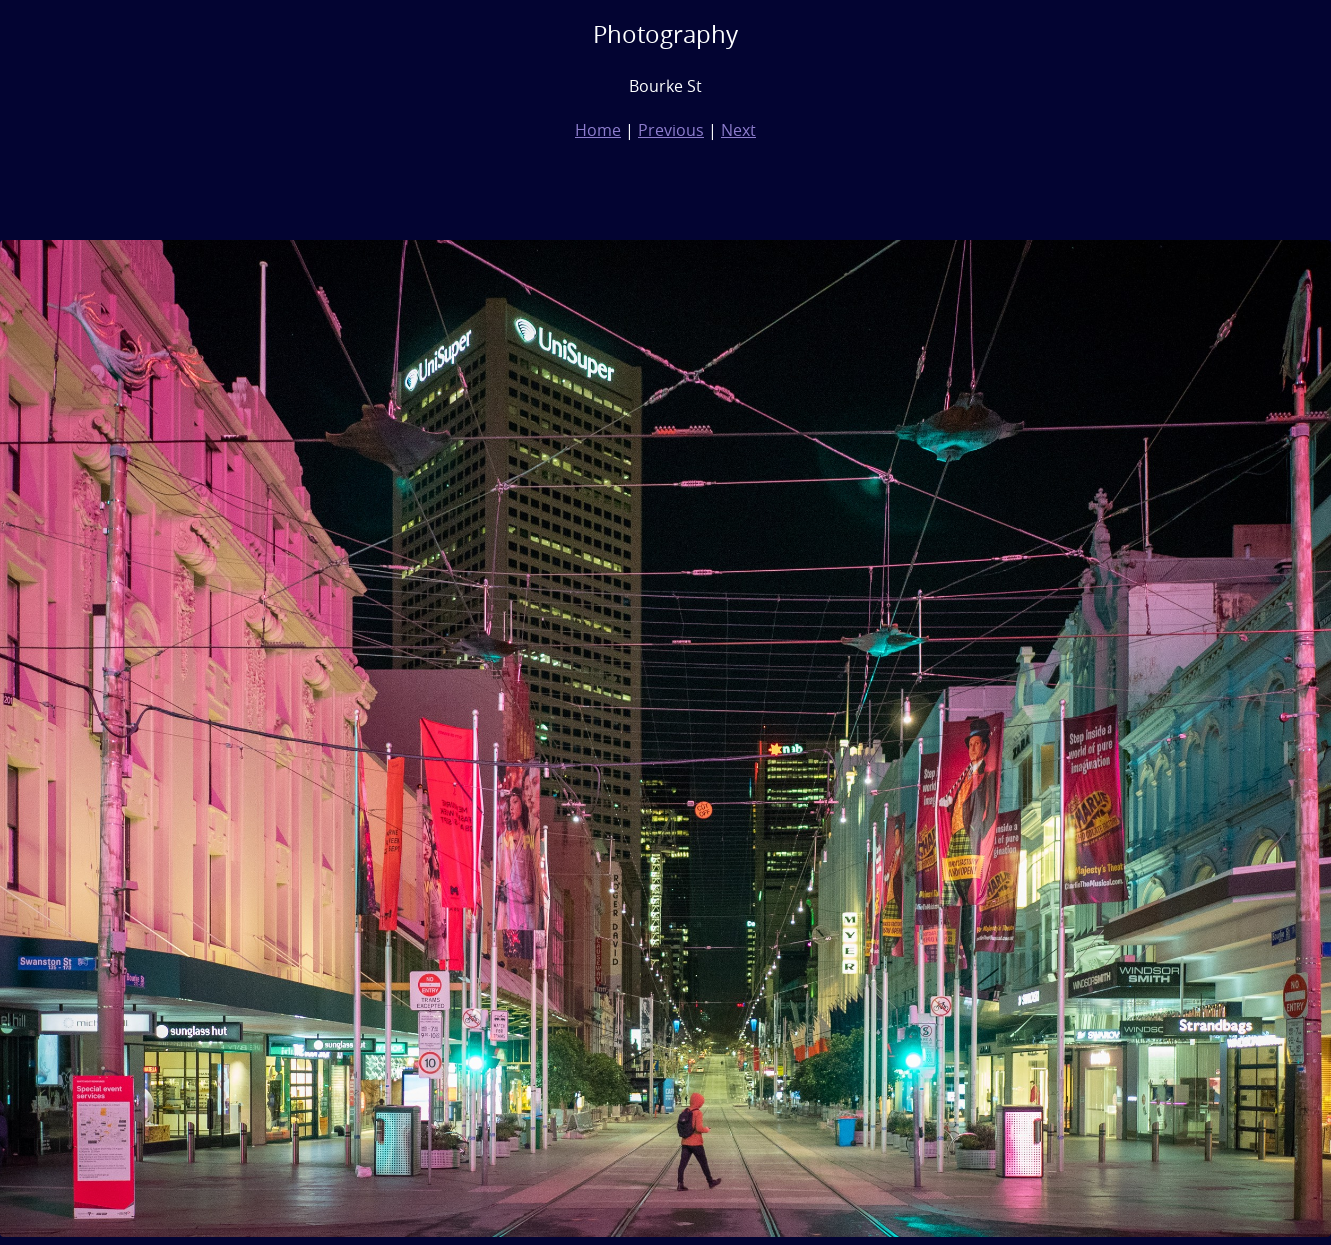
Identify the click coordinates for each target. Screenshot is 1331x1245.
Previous (671, 130)
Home (598, 130)
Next (738, 130)
